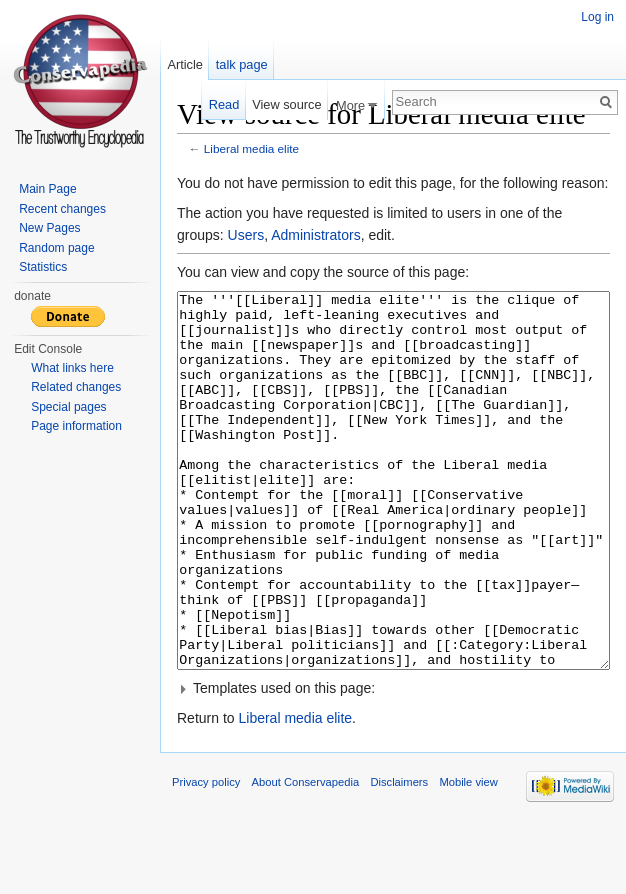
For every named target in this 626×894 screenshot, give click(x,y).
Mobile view (468, 857)
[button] (393, 763)
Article (185, 64)
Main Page (47, 189)
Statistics (43, 267)
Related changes (76, 387)
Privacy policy (206, 857)
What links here (72, 368)
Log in (597, 17)
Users (246, 235)
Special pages (68, 407)
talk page (242, 64)
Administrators (315, 235)
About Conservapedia (306, 857)
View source (286, 104)
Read (224, 104)
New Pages (49, 228)
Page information (76, 426)
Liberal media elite (251, 148)
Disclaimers (399, 857)
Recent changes (62, 209)
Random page (56, 248)
